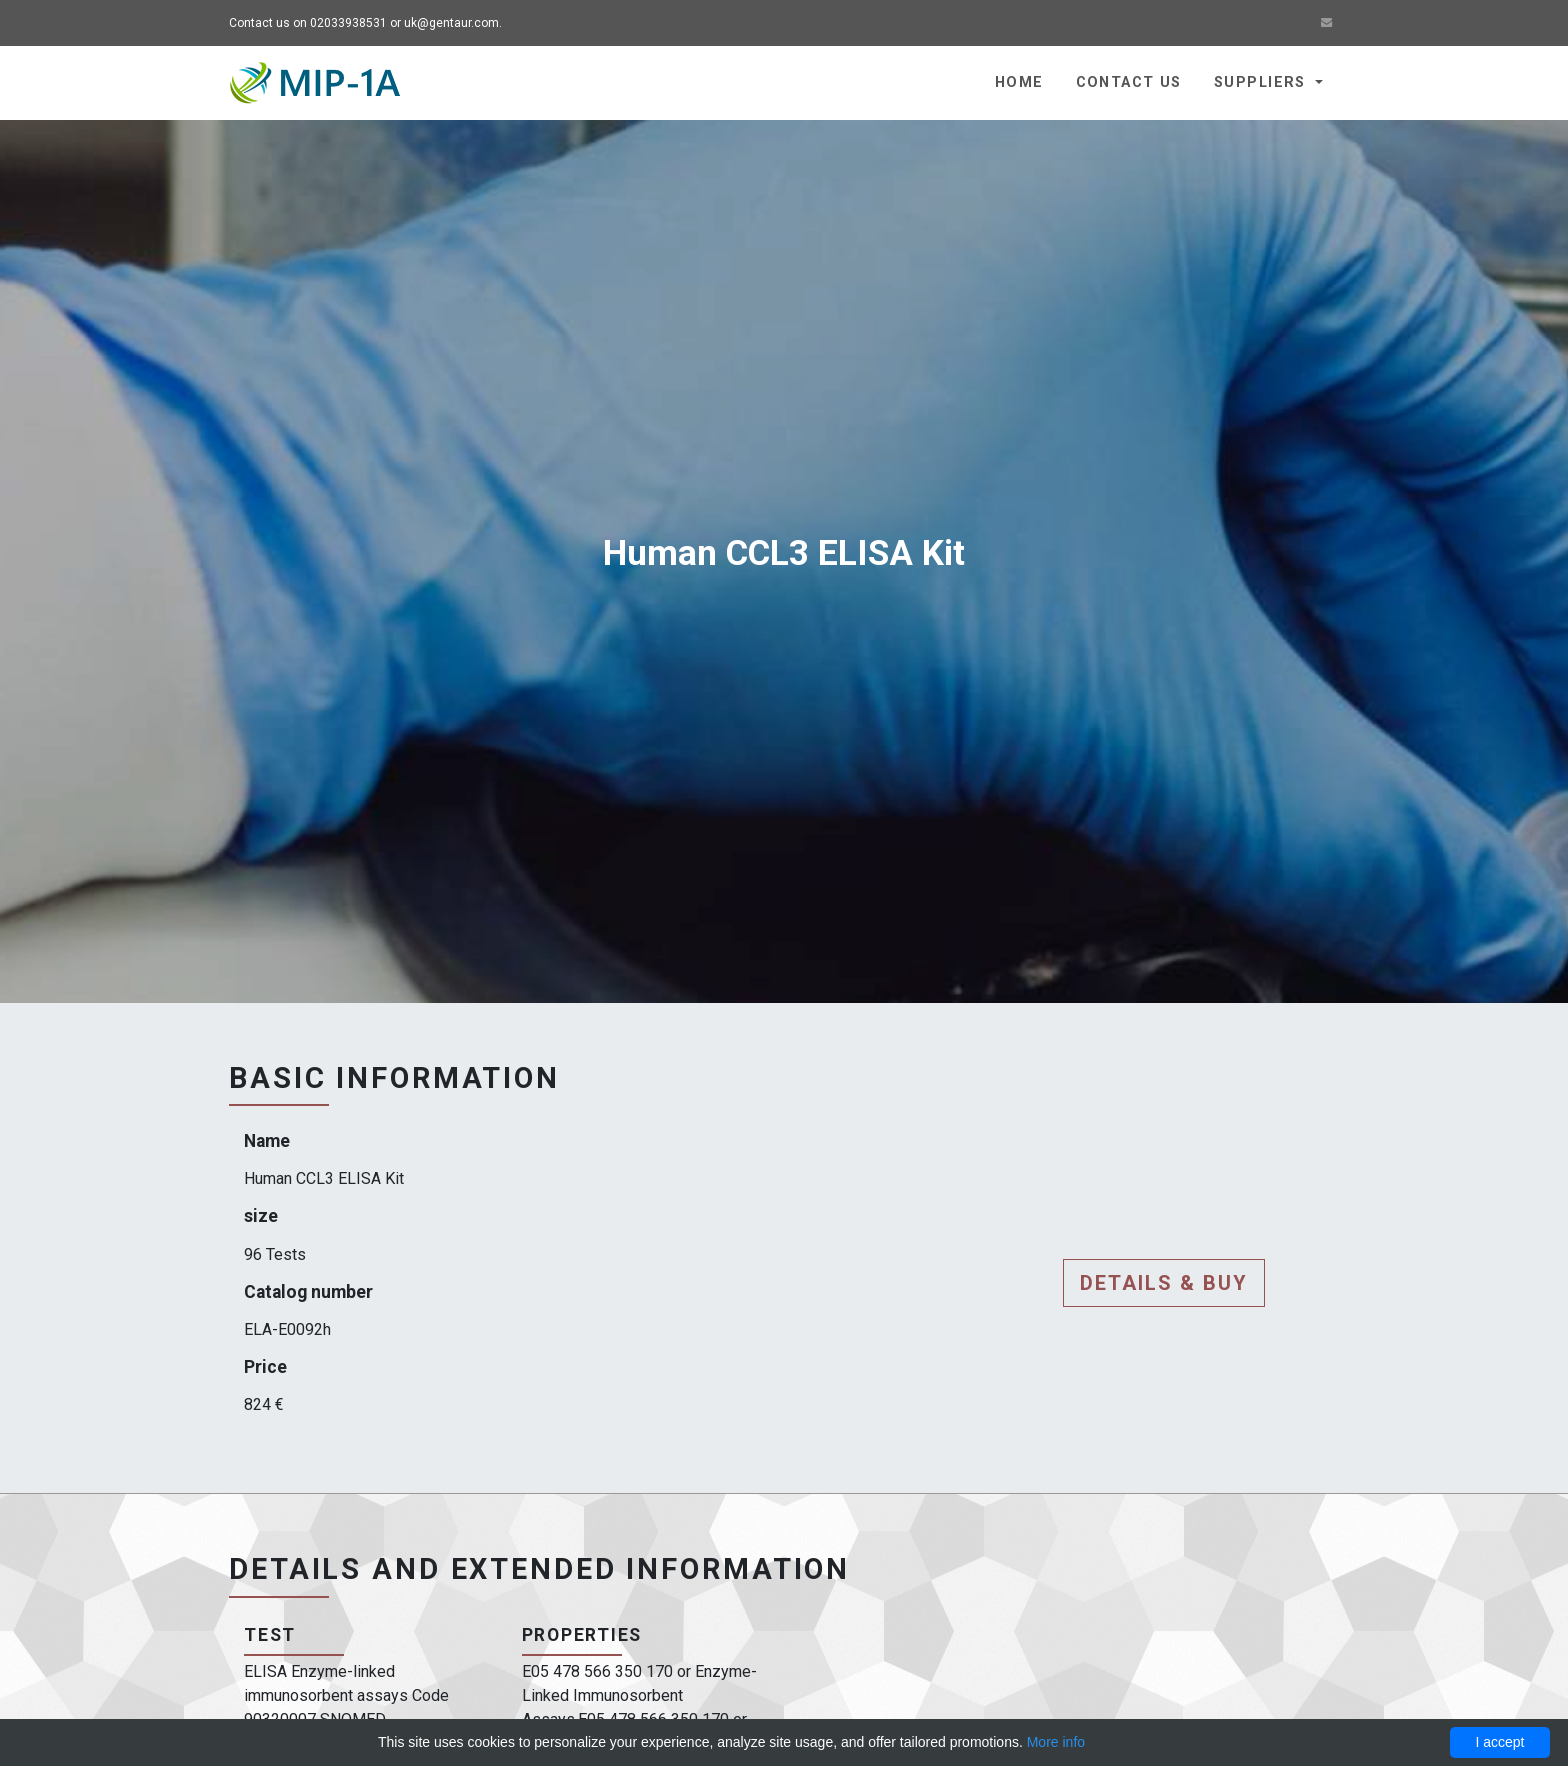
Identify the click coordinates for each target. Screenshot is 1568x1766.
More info (1056, 1742)
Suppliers (1262, 82)
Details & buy (1164, 1283)
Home (1019, 82)
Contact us (1129, 82)
